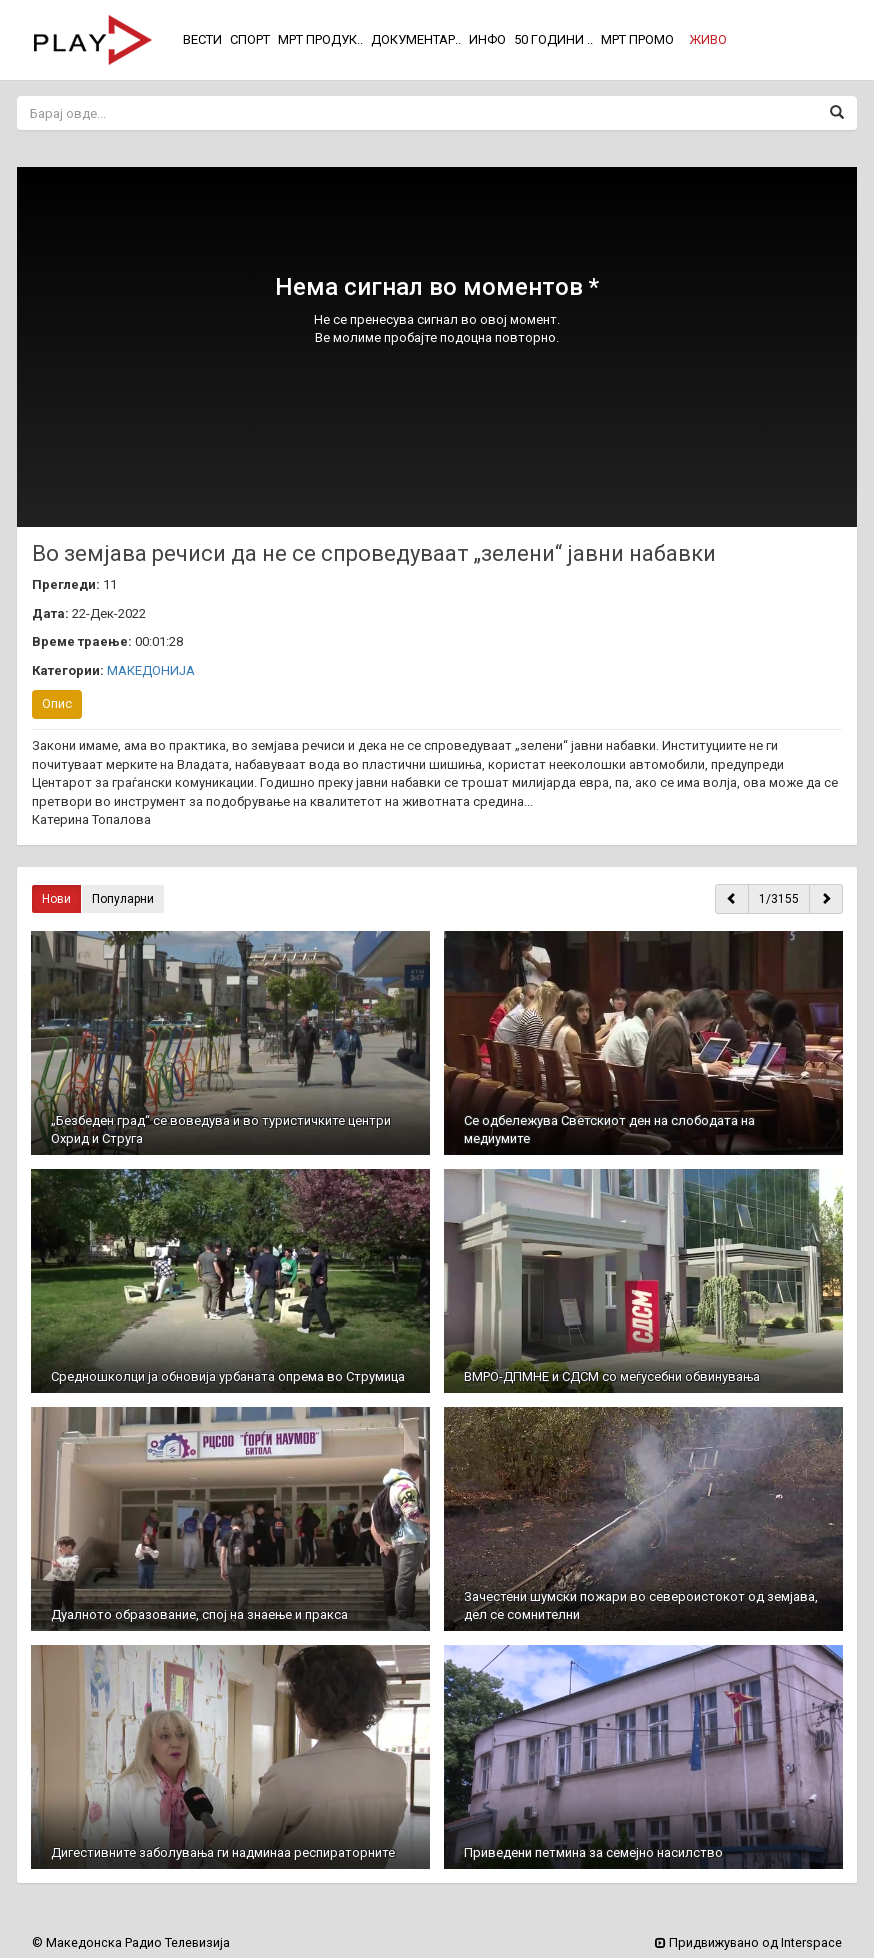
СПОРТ (250, 39)
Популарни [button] (123, 899)
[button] (708, 40)
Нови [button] (56, 899)
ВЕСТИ (202, 39)
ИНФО (487, 39)
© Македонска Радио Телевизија (131, 1942)
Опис (57, 703)
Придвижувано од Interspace (748, 1942)
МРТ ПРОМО (637, 39)
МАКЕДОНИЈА (151, 670)
